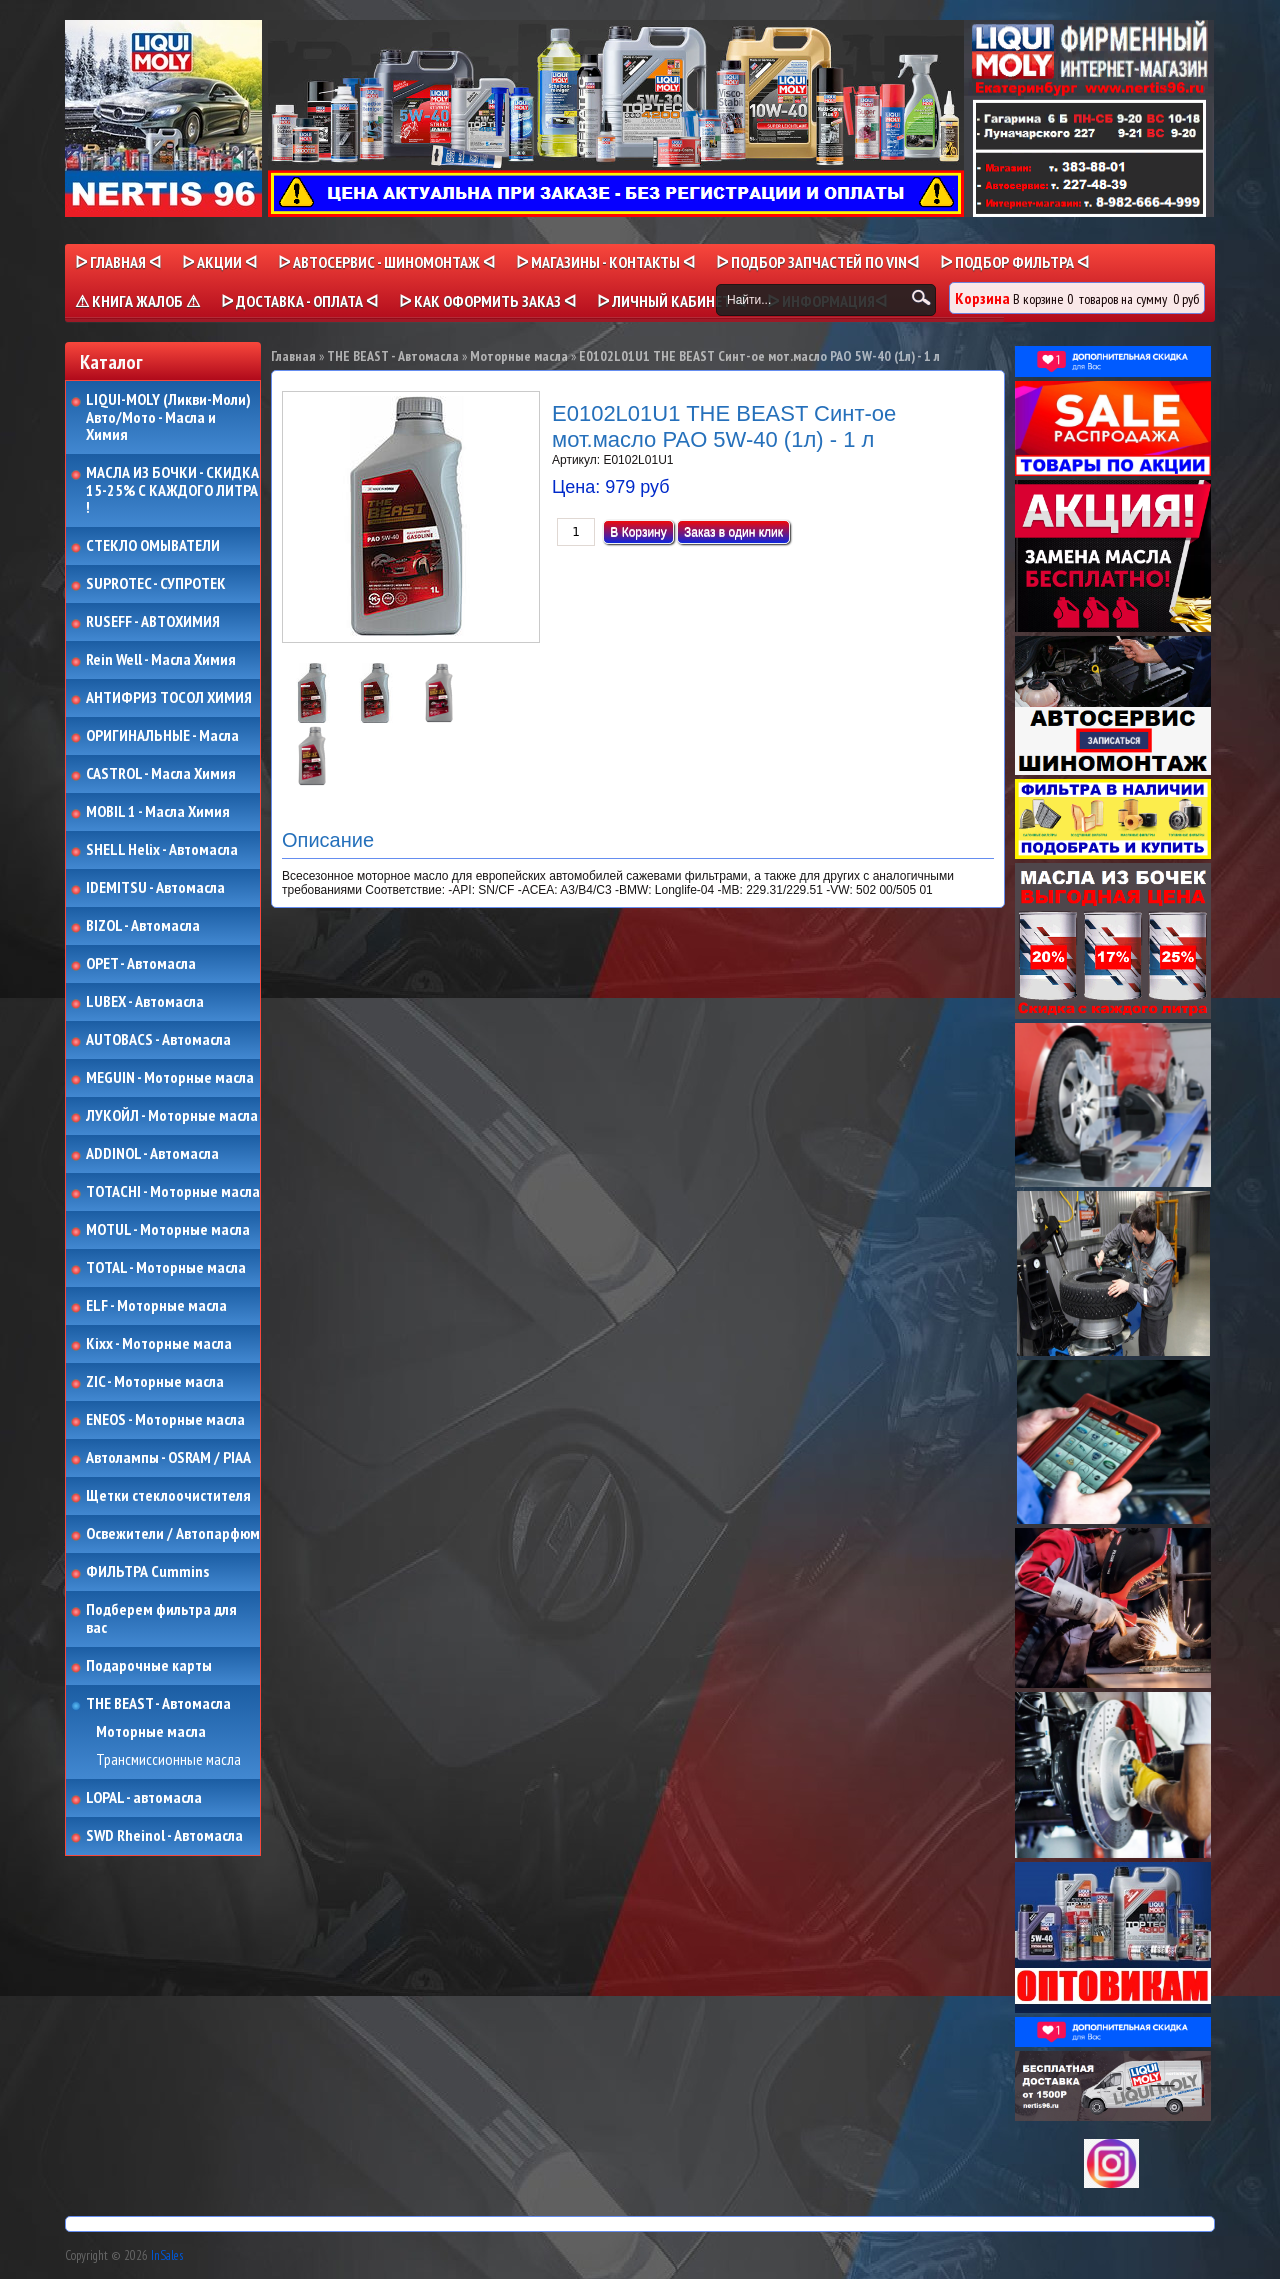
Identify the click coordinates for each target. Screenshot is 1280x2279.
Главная (293, 356)
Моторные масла (151, 1732)
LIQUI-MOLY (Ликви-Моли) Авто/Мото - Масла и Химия (170, 417)
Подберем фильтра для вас (161, 1618)
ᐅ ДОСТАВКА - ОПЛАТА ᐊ (299, 301)
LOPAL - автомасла (144, 1798)
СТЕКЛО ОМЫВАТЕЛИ (153, 546)
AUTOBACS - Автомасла (158, 1040)
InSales (167, 2255)
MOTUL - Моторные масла (168, 1230)
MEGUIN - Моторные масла (170, 1078)
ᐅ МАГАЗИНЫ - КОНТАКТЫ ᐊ (605, 262)
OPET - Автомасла (141, 964)
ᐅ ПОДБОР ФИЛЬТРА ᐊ (1014, 262)
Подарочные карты (149, 1666)
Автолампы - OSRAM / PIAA (168, 1458)
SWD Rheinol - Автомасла (164, 1836)
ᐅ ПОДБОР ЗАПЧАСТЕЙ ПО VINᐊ (817, 262)
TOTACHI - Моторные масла (173, 1192)
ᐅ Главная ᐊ (118, 262)
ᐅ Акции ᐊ (219, 262)
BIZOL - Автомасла (143, 926)
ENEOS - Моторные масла (165, 1420)
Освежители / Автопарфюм (173, 1534)
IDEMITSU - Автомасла (155, 888)
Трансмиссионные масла (168, 1760)
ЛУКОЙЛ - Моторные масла (172, 1116)
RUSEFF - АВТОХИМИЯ (153, 622)
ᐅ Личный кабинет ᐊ (671, 301)
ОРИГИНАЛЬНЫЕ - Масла (162, 736)
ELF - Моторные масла (156, 1306)
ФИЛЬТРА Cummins (147, 1572)
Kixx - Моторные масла (159, 1344)
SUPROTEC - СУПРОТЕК (156, 584)
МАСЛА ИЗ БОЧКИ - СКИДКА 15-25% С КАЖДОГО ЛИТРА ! (172, 490)
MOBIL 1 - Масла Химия (158, 812)
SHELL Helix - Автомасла (162, 850)
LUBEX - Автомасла (145, 1002)
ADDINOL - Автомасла (152, 1154)
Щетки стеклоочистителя (168, 1496)
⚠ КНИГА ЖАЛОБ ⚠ (137, 301)
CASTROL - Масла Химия (161, 774)
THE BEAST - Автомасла (158, 1704)
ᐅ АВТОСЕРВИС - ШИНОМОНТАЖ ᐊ (386, 262)
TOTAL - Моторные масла (166, 1268)
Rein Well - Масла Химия (161, 660)
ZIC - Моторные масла (155, 1382)
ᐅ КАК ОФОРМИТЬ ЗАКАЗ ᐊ (487, 301)
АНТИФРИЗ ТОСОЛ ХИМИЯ (169, 698)
